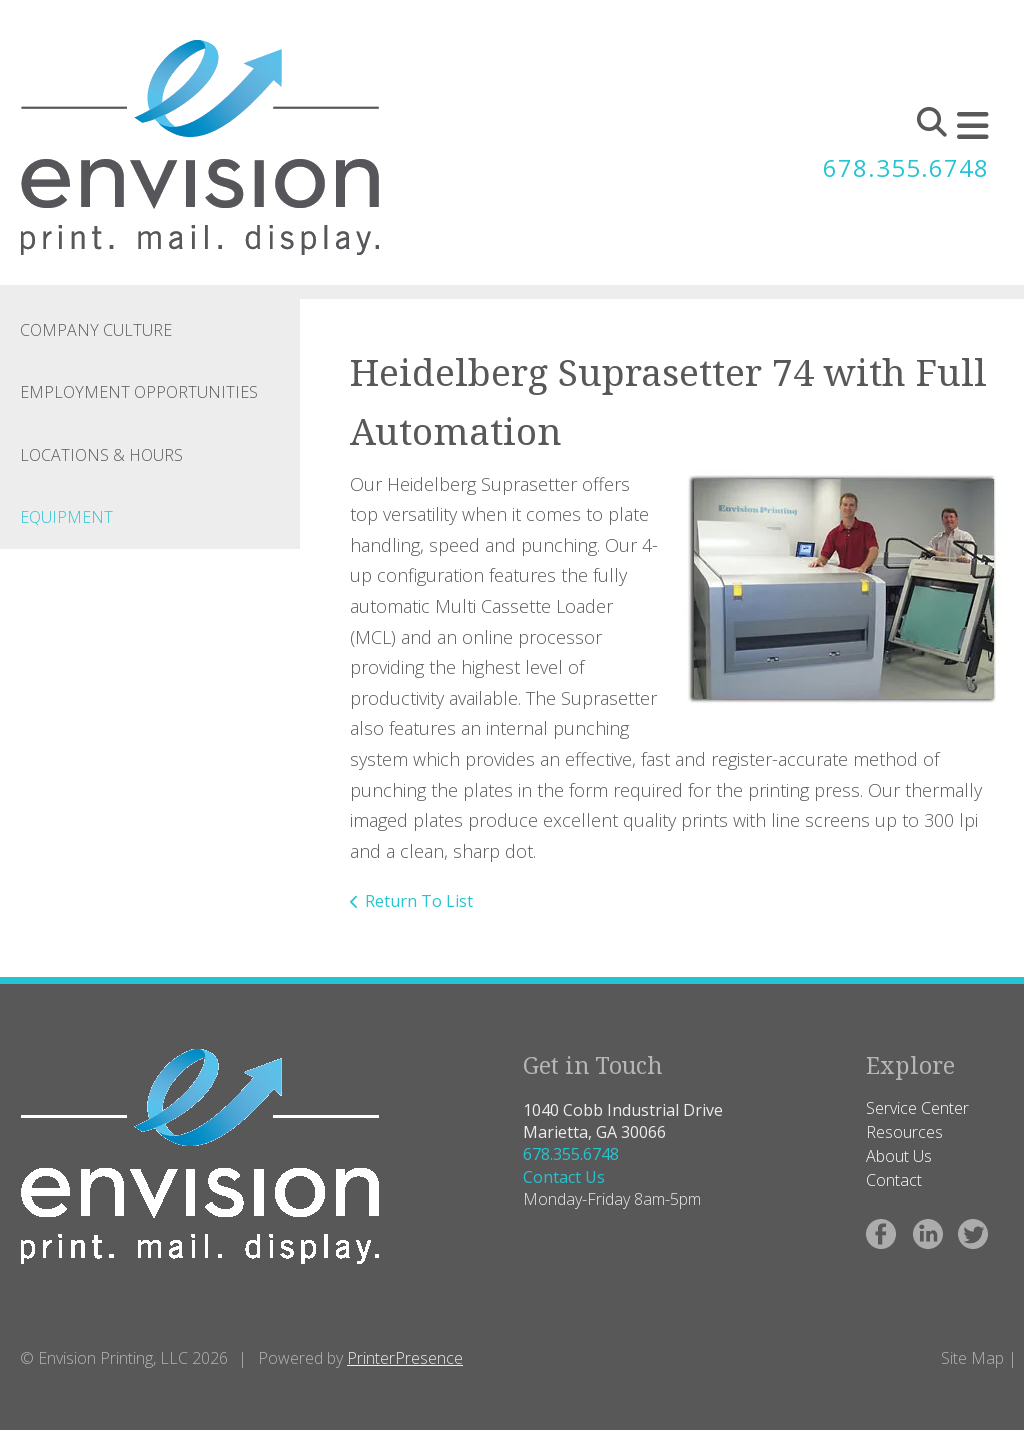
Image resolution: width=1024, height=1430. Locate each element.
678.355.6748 (906, 167)
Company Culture (96, 330)
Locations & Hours (101, 455)
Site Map (972, 1358)
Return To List (419, 901)
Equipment (66, 517)
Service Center (917, 1108)
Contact (894, 1180)
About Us (899, 1156)
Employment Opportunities (139, 392)
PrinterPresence (405, 1358)
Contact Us (564, 1177)
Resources (904, 1132)
